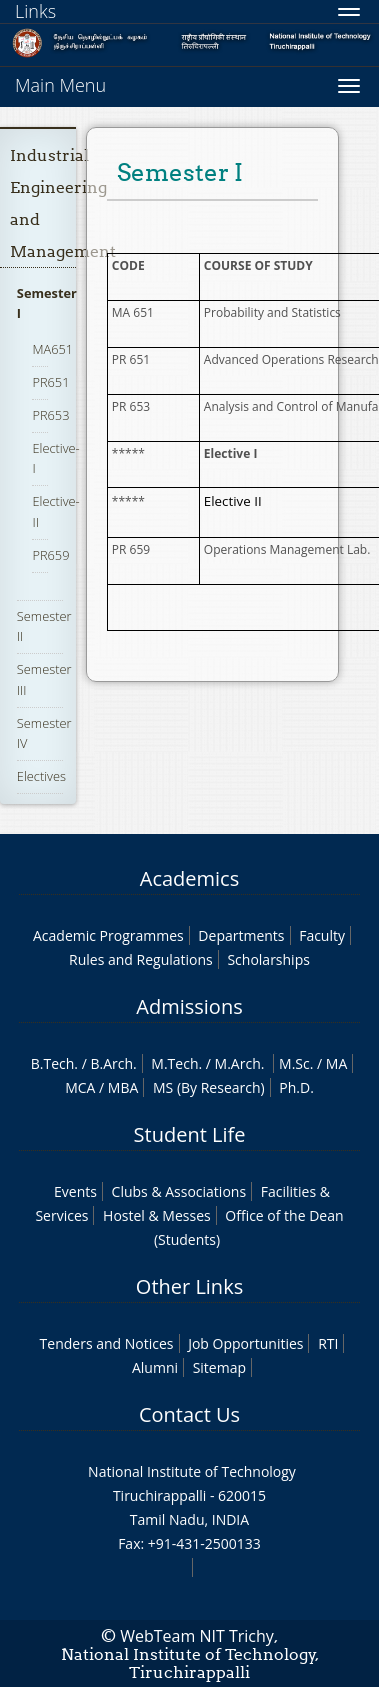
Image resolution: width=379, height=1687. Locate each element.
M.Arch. (240, 1063)
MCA (80, 1087)
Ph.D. (296, 1087)
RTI (328, 1343)
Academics (189, 878)
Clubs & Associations (179, 1191)
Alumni (155, 1367)
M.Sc (294, 1063)
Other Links (189, 1286)
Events (75, 1191)
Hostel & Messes (157, 1215)
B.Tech (53, 1063)
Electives (41, 776)
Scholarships (268, 959)
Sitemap (219, 1367)
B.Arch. (113, 1063)
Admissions (189, 1006)
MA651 (52, 349)
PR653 (50, 415)
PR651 (50, 382)
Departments (241, 935)
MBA (123, 1087)
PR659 (50, 555)
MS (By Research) (209, 1087)
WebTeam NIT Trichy (197, 1636)
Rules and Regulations (141, 959)
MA (336, 1063)
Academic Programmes (108, 935)
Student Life (190, 1134)
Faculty (322, 935)
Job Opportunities (245, 1343)
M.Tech (174, 1063)
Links (35, 11)
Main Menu (60, 85)
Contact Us (189, 1414)
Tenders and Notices (107, 1343)
